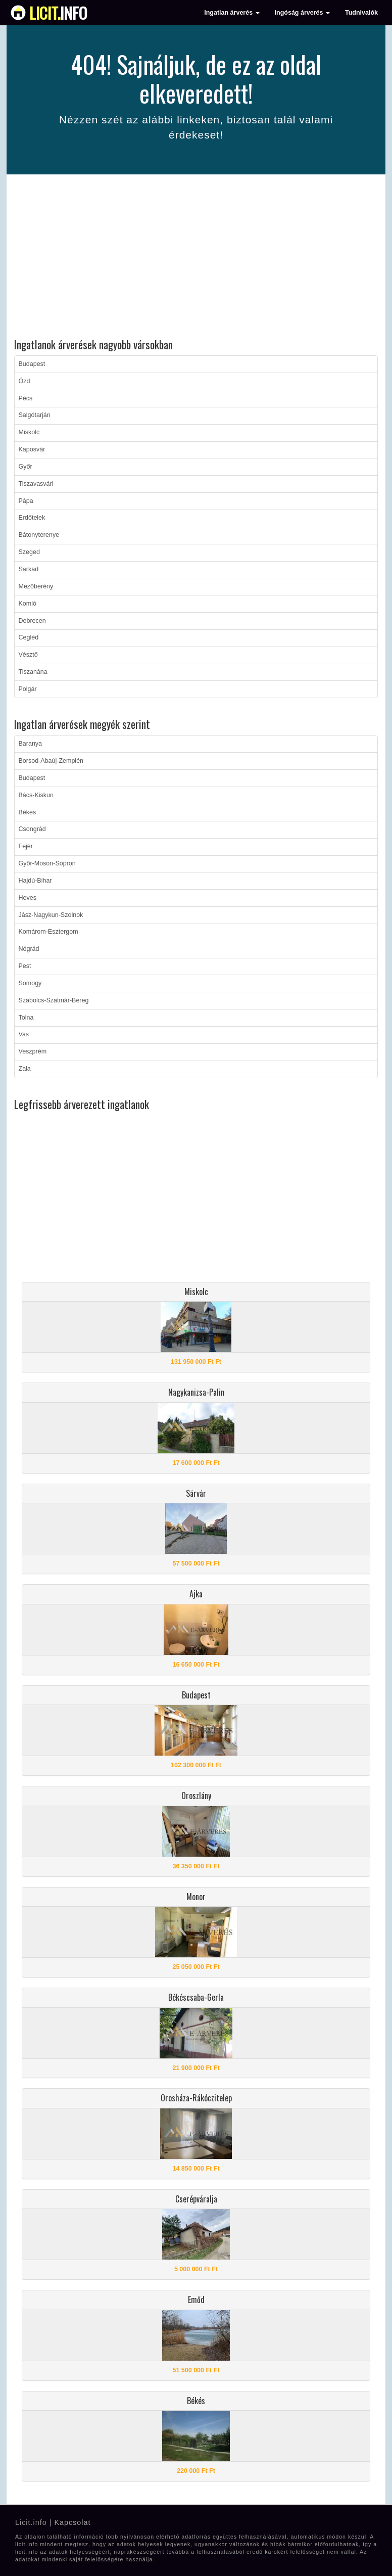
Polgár (28, 689)
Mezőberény (36, 586)
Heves (27, 897)
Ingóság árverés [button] (302, 12)
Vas (24, 1034)
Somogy (30, 983)
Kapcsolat (72, 2522)
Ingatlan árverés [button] (231, 12)
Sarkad (29, 569)
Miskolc (29, 432)
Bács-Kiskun (36, 795)
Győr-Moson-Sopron (47, 863)
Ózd (24, 381)
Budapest (32, 363)
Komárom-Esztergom (48, 931)
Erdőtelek (32, 517)
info (58, 12)
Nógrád (29, 948)
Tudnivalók (361, 12)
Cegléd (29, 637)
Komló (27, 603)
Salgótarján (35, 415)
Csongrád (32, 829)
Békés (27, 812)
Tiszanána (33, 671)
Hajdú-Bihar (35, 880)
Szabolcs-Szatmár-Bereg (54, 1000)
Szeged (29, 552)
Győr (25, 466)
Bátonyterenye (39, 534)
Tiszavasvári (36, 483)
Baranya (30, 743)
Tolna (26, 1017)
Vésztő (28, 654)
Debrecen (32, 620)
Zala (25, 1068)
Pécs (26, 398)
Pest (25, 966)
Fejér (26, 846)
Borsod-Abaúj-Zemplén (51, 760)
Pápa (26, 500)
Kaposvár (32, 449)
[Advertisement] (196, 258)
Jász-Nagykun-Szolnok (51, 914)
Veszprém (33, 1051)
